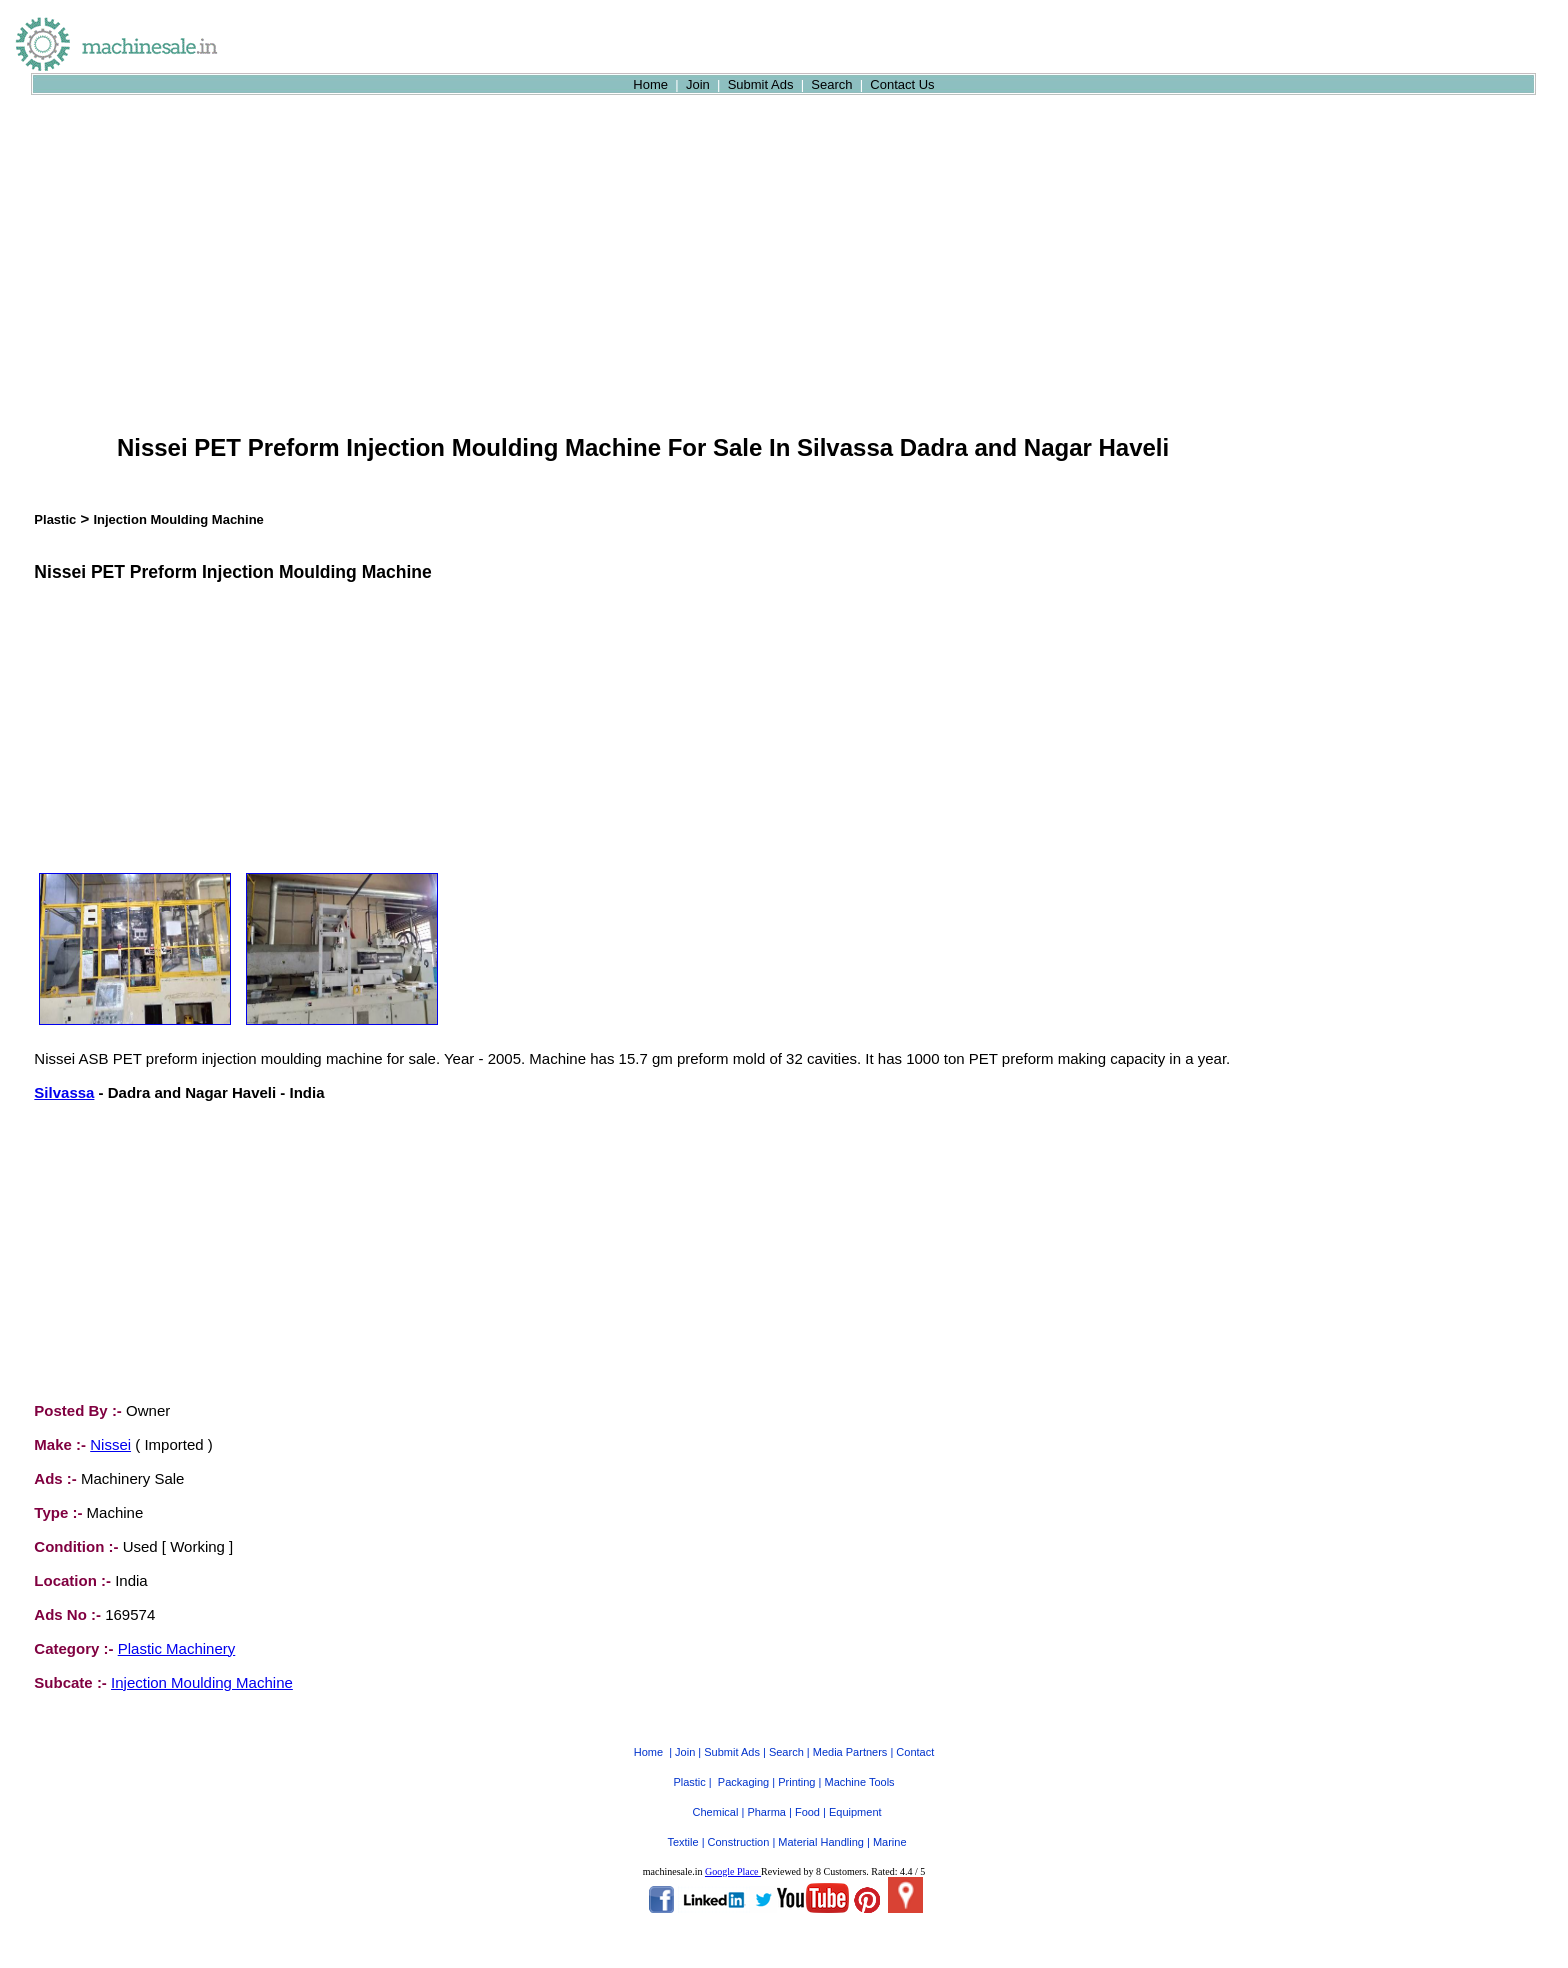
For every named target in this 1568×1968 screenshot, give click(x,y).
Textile (682, 1842)
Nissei (110, 1444)
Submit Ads (761, 84)
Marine (890, 1842)
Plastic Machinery (177, 1648)
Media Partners (850, 1752)
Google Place (733, 1871)
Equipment (855, 1812)
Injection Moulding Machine (178, 519)
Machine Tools (859, 1782)
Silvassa (64, 1092)
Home (650, 84)
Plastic (55, 519)
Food (807, 1812)
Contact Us (902, 84)
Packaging (743, 1782)
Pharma (766, 1812)
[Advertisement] (643, 274)
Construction (739, 1842)
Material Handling (821, 1842)
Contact (915, 1752)
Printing (796, 1782)
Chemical (716, 1812)
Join (698, 84)
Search (831, 84)
